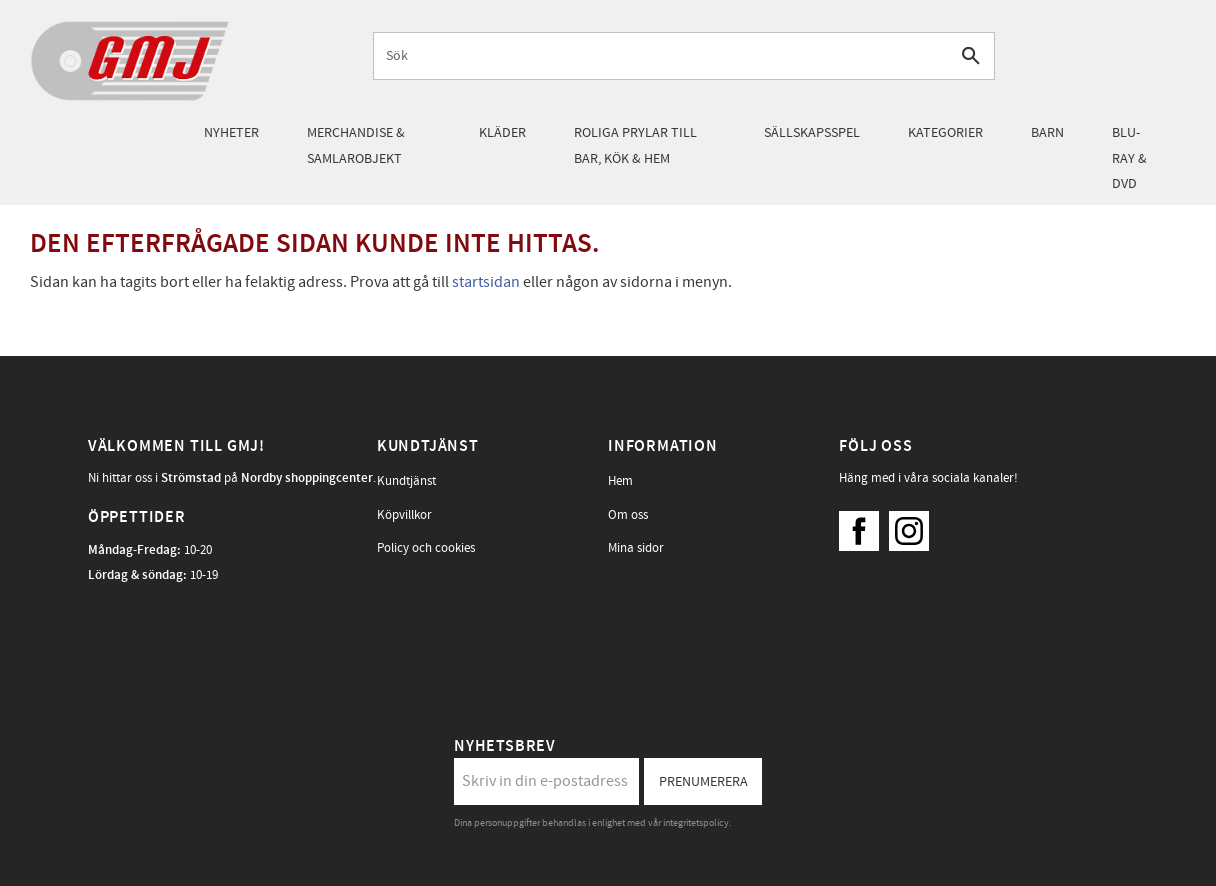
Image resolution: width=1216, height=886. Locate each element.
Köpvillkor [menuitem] (404, 515)
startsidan (486, 282)
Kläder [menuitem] (502, 132)
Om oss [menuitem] (628, 515)
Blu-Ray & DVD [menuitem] (1129, 158)
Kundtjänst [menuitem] (406, 481)
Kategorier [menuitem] (945, 132)
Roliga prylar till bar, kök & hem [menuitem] (635, 145)
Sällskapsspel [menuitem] (812, 132)
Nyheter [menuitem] (231, 132)
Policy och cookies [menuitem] (426, 548)
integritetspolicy (696, 823)
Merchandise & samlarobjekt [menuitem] (356, 145)
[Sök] (971, 55)
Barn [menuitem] (1047, 132)
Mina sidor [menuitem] (636, 548)
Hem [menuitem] (620, 481)
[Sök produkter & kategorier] (661, 55)
